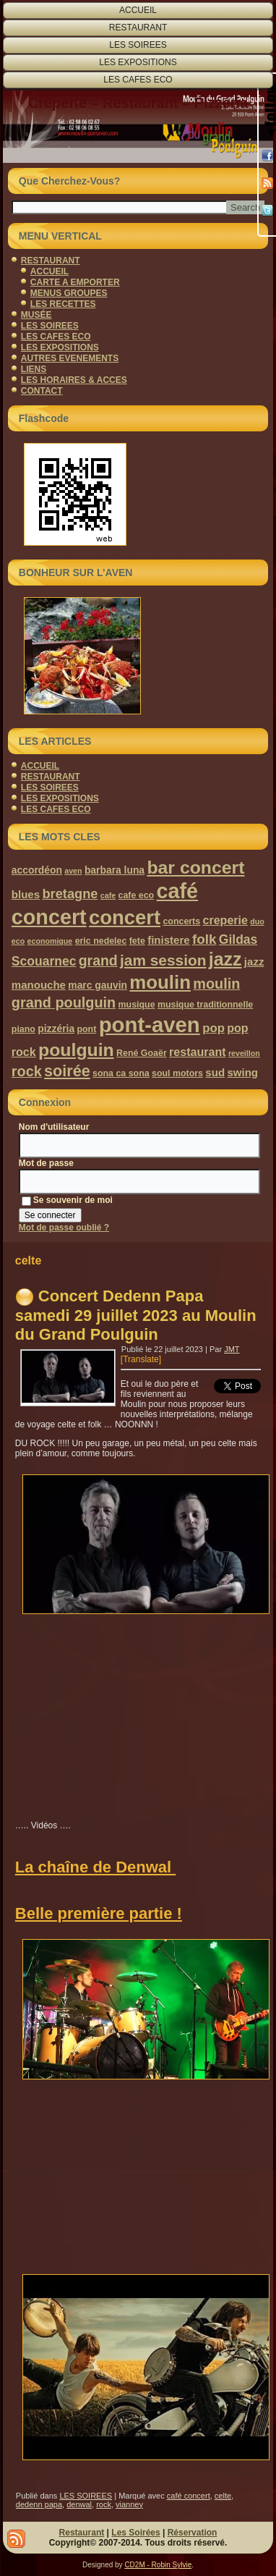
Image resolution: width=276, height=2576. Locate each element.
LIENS (33, 369)
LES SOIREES (137, 45)
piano (23, 1029)
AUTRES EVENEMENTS (69, 358)
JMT (231, 1349)
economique (50, 941)
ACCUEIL (138, 10)
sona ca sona (121, 1073)
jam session (163, 960)
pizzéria (56, 1028)
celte (223, 2495)
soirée (67, 1071)
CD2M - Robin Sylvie (157, 2565)
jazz (225, 959)
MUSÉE (36, 315)
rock (27, 1071)
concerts (181, 921)
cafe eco (136, 895)
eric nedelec (101, 941)
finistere (168, 940)
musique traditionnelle (205, 1005)
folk (204, 939)
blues (26, 894)
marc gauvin (97, 985)
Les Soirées (135, 2533)
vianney (129, 2504)
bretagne (70, 893)
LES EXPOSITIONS (137, 62)
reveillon (244, 1053)
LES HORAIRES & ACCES (74, 380)
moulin (160, 982)
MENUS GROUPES (69, 293)
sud (215, 1072)
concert (124, 917)
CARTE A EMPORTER (75, 282)
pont (86, 1029)
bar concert (195, 867)
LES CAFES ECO (137, 80)
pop (213, 1028)
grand (98, 960)
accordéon (37, 870)
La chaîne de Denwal (95, 1867)
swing (242, 1072)
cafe (108, 895)
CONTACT (42, 391)
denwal (79, 2504)
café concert (188, 2495)
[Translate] (141, 1359)
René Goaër (141, 1053)
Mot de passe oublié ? (64, 1227)
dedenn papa (39, 2504)
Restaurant (82, 2533)
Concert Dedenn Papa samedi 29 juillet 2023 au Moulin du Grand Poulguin (135, 1315)
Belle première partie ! (98, 1913)
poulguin (76, 1050)
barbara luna (115, 870)
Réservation (192, 2533)
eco (18, 941)
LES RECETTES (63, 304)
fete (137, 941)
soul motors (177, 1073)
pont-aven (149, 1024)
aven (73, 870)
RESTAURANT (138, 27)
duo (257, 921)
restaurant (197, 1051)
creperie (224, 919)
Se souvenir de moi (67, 1200)
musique (136, 1005)
